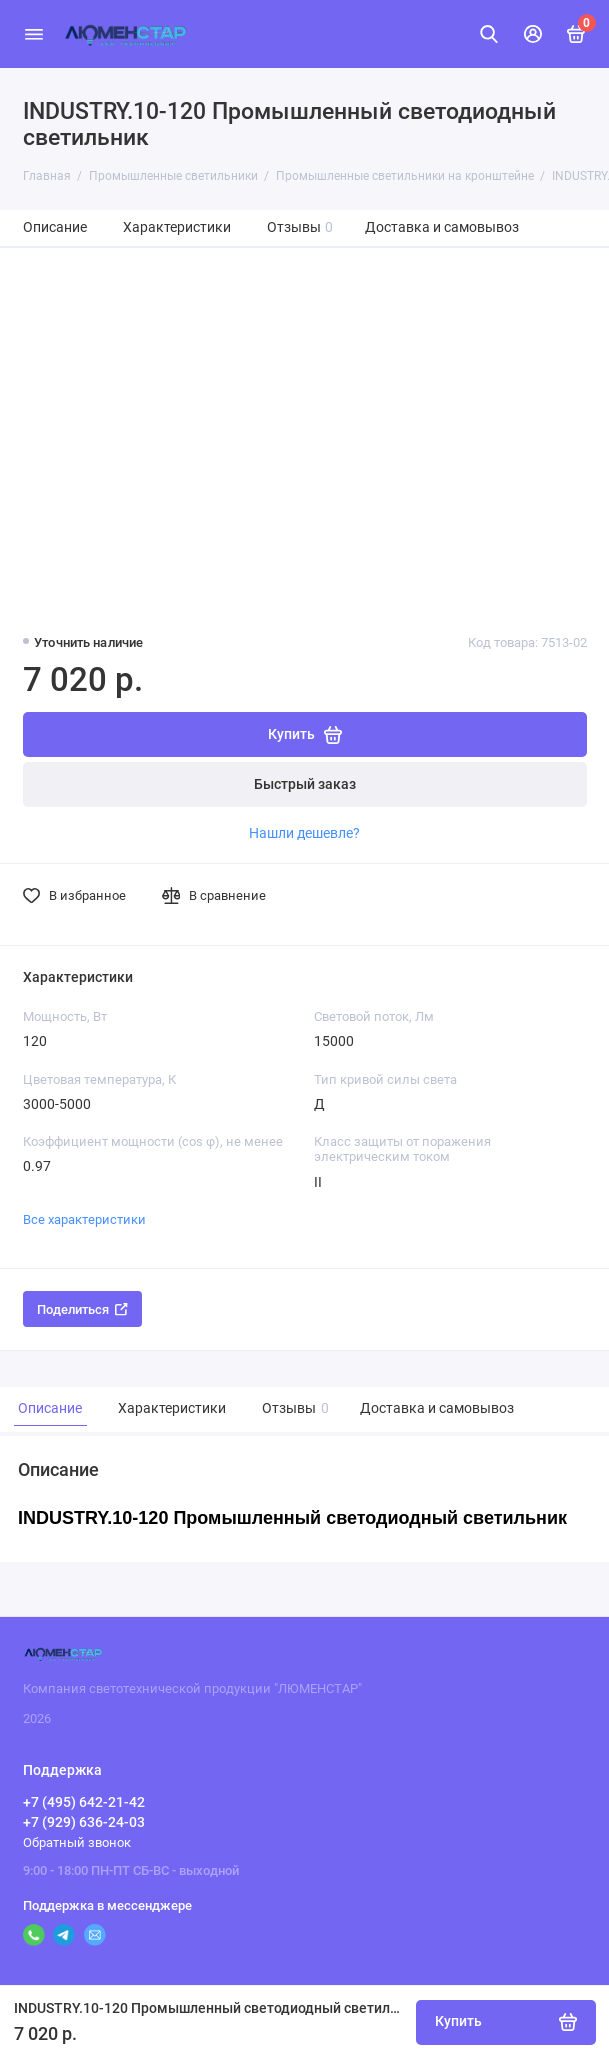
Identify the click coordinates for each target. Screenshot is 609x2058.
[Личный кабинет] (533, 34)
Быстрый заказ (305, 784)
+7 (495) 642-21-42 (84, 1802)
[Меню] (34, 34)
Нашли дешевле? (304, 833)
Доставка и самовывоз (442, 227)
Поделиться (82, 1309)
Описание (55, 227)
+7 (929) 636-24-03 (84, 1822)
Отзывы (300, 227)
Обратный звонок (77, 1842)
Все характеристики (84, 1219)
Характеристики (177, 227)
